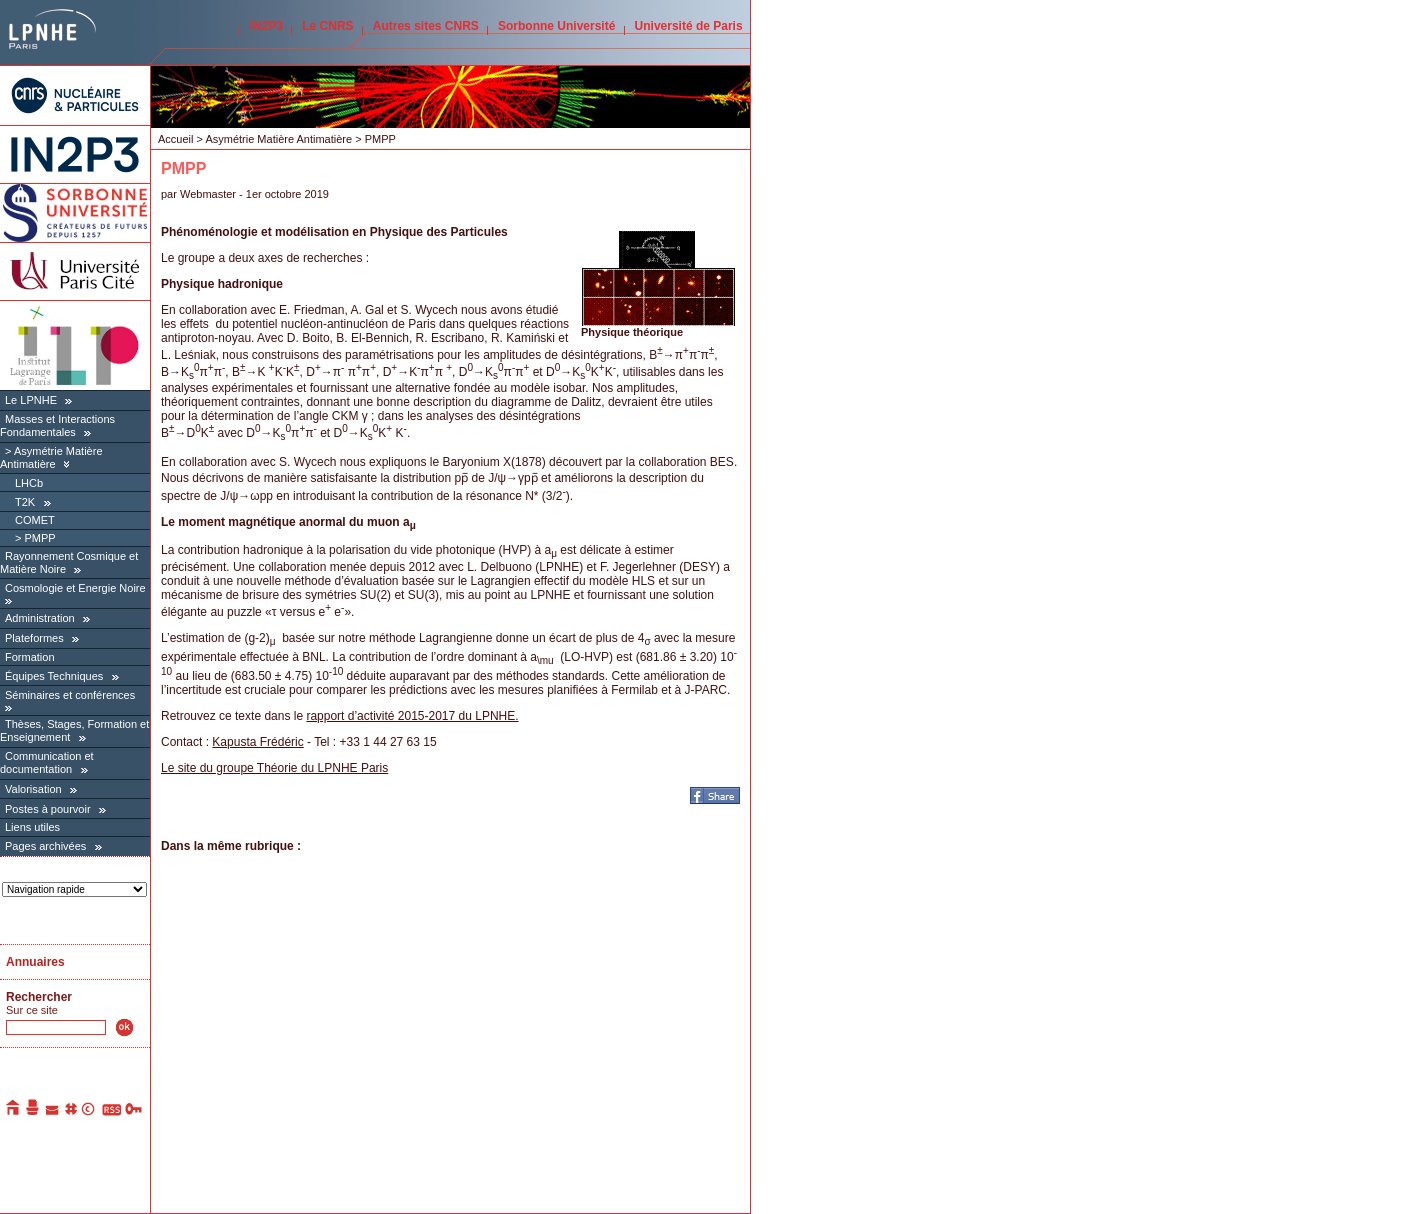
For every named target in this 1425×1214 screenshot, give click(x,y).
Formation (30, 657)
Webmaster (209, 194)
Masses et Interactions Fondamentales (57, 425)
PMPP (39, 538)
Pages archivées (45, 846)
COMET (35, 520)
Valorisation (33, 789)
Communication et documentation (47, 762)
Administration (40, 618)
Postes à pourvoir (48, 809)
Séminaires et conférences (70, 695)
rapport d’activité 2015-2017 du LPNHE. (412, 716)
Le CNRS (327, 26)
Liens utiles (32, 827)
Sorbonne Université (556, 26)
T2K (25, 502)
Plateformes (34, 638)
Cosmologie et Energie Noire (75, 588)
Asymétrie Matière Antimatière (51, 457)
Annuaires (35, 962)
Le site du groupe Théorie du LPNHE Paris (274, 768)
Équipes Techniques (54, 676)
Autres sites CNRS (426, 26)
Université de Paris (689, 26)
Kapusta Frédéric (257, 742)
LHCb (29, 483)
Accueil (175, 139)
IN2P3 (266, 26)
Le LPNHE (31, 400)
